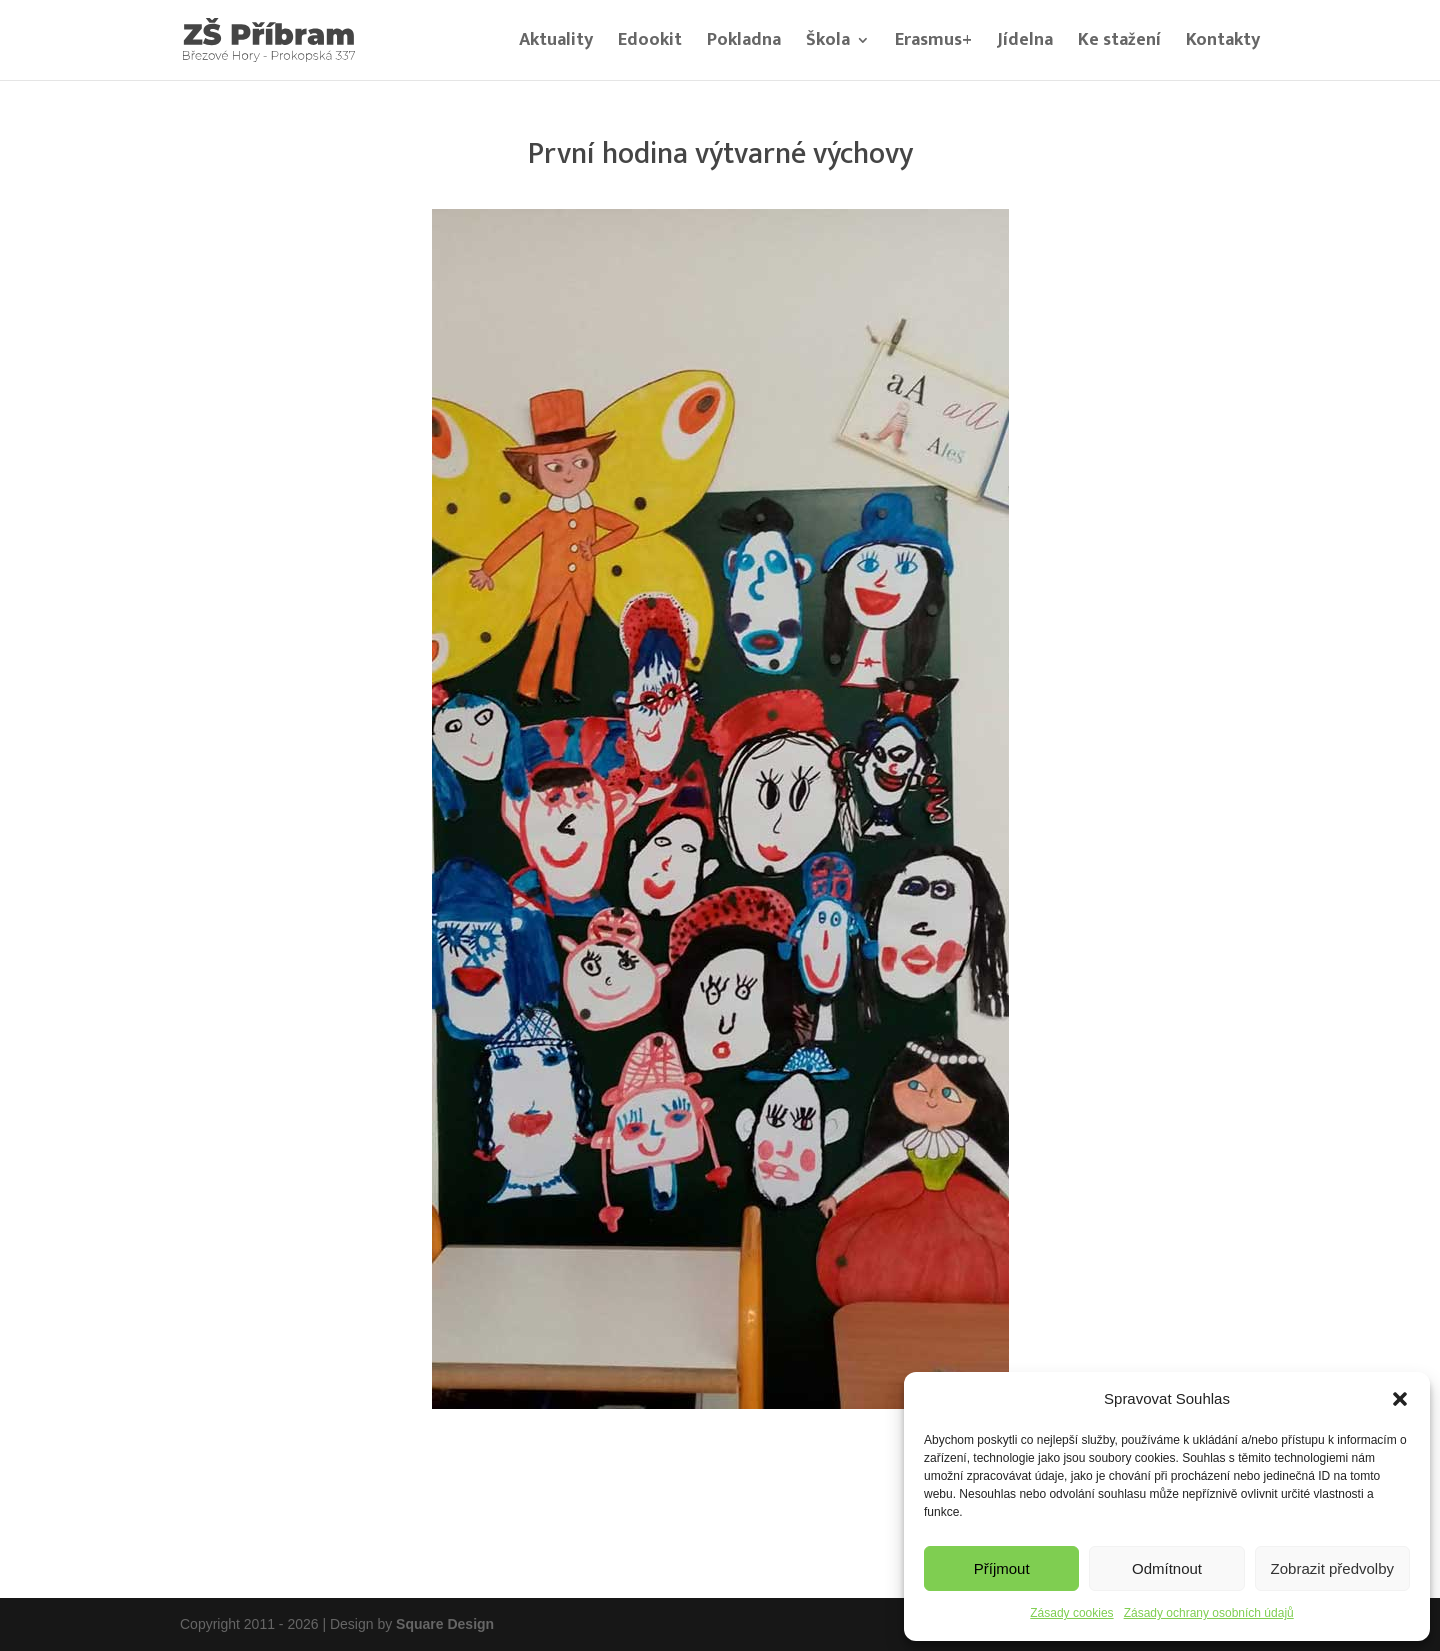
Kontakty (1223, 44)
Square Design (445, 1624)
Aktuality (556, 44)
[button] (1400, 1399)
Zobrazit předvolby (1332, 1568)
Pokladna (744, 44)
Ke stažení (1119, 44)
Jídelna (1025, 44)
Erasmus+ (933, 44)
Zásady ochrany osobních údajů (1209, 1613)
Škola (828, 44)
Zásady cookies (1071, 1613)
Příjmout (1002, 1568)
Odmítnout (1167, 1568)
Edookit (650, 44)
